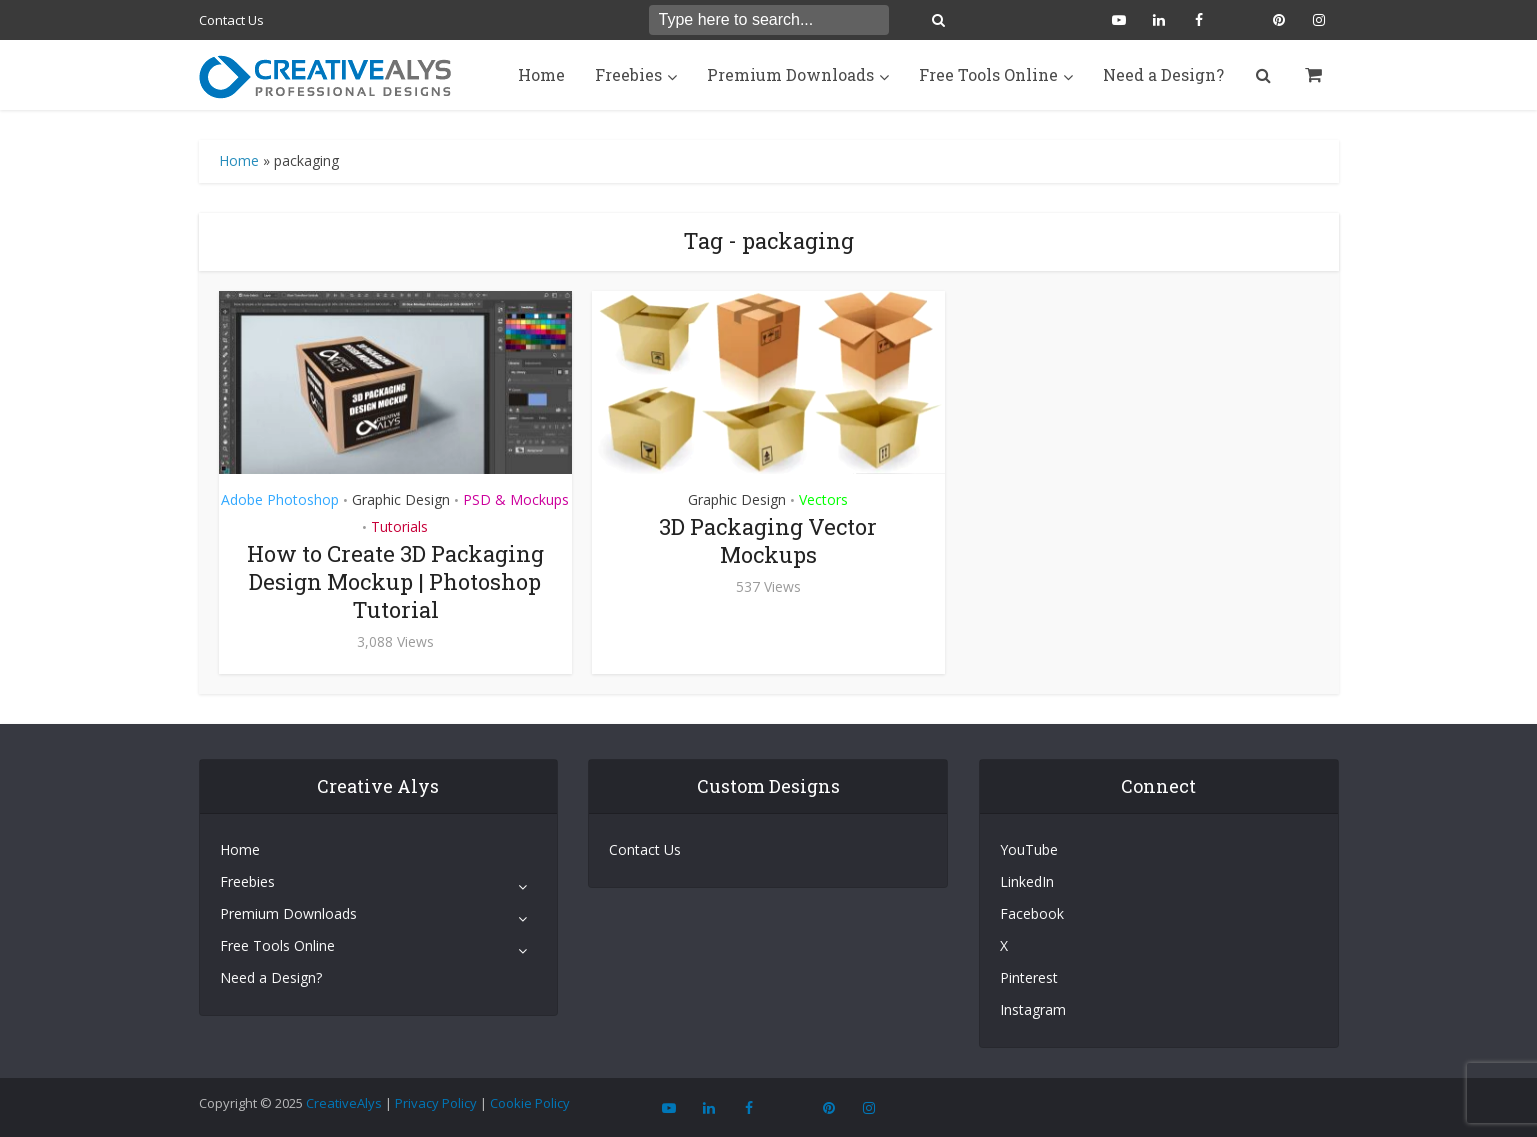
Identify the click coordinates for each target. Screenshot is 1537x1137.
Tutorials (399, 526)
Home (541, 74)
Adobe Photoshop (280, 499)
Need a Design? (1163, 74)
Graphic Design (401, 499)
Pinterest (1029, 977)
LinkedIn (1027, 881)
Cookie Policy (530, 1103)
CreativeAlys (344, 1103)
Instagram (1033, 1009)
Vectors (823, 499)
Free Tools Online (988, 74)
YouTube (1029, 849)
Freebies (628, 74)
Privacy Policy (436, 1103)
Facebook (1032, 913)
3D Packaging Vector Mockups (768, 540)
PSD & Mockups (516, 499)
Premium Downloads (790, 74)
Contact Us (231, 20)
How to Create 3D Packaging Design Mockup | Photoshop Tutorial (395, 581)
